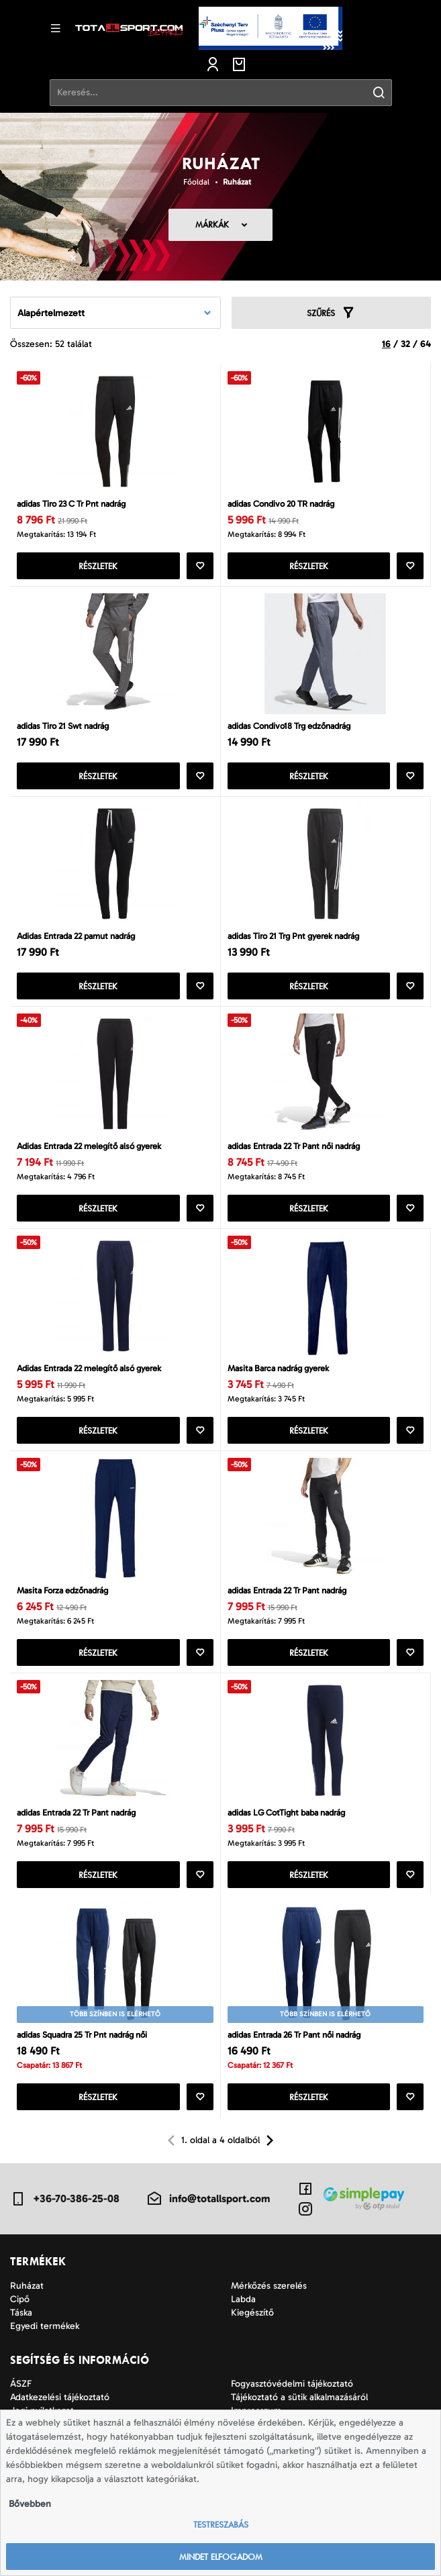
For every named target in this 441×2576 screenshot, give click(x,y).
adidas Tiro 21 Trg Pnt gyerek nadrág (293, 936)
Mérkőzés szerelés (269, 2285)
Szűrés (331, 313)
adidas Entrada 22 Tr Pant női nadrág (294, 1146)
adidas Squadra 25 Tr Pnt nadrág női (82, 2035)
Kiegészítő (252, 2312)
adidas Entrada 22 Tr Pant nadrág (287, 1590)
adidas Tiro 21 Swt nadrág (63, 726)
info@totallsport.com (208, 2199)
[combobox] (115, 313)
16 (386, 344)
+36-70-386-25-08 (64, 2199)
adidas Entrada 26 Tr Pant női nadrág (294, 2035)
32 (405, 344)
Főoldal (196, 182)
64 (425, 344)
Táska (21, 2312)
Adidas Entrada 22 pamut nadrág (76, 936)
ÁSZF (21, 2383)
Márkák (212, 224)
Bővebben (30, 2504)
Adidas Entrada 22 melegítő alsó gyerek (89, 1146)
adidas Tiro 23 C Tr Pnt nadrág (71, 504)
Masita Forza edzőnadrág (62, 1590)
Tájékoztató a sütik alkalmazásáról (299, 2397)
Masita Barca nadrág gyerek (278, 1368)
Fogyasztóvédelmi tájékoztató (292, 2383)
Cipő (20, 2299)
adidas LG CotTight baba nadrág (286, 1812)
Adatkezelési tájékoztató (59, 2397)
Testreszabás (220, 2525)
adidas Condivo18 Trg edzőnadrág (289, 726)
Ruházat (237, 182)
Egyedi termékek (44, 2326)
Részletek (98, 566)
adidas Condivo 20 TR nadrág (281, 504)
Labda (243, 2299)
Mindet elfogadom (220, 2557)
